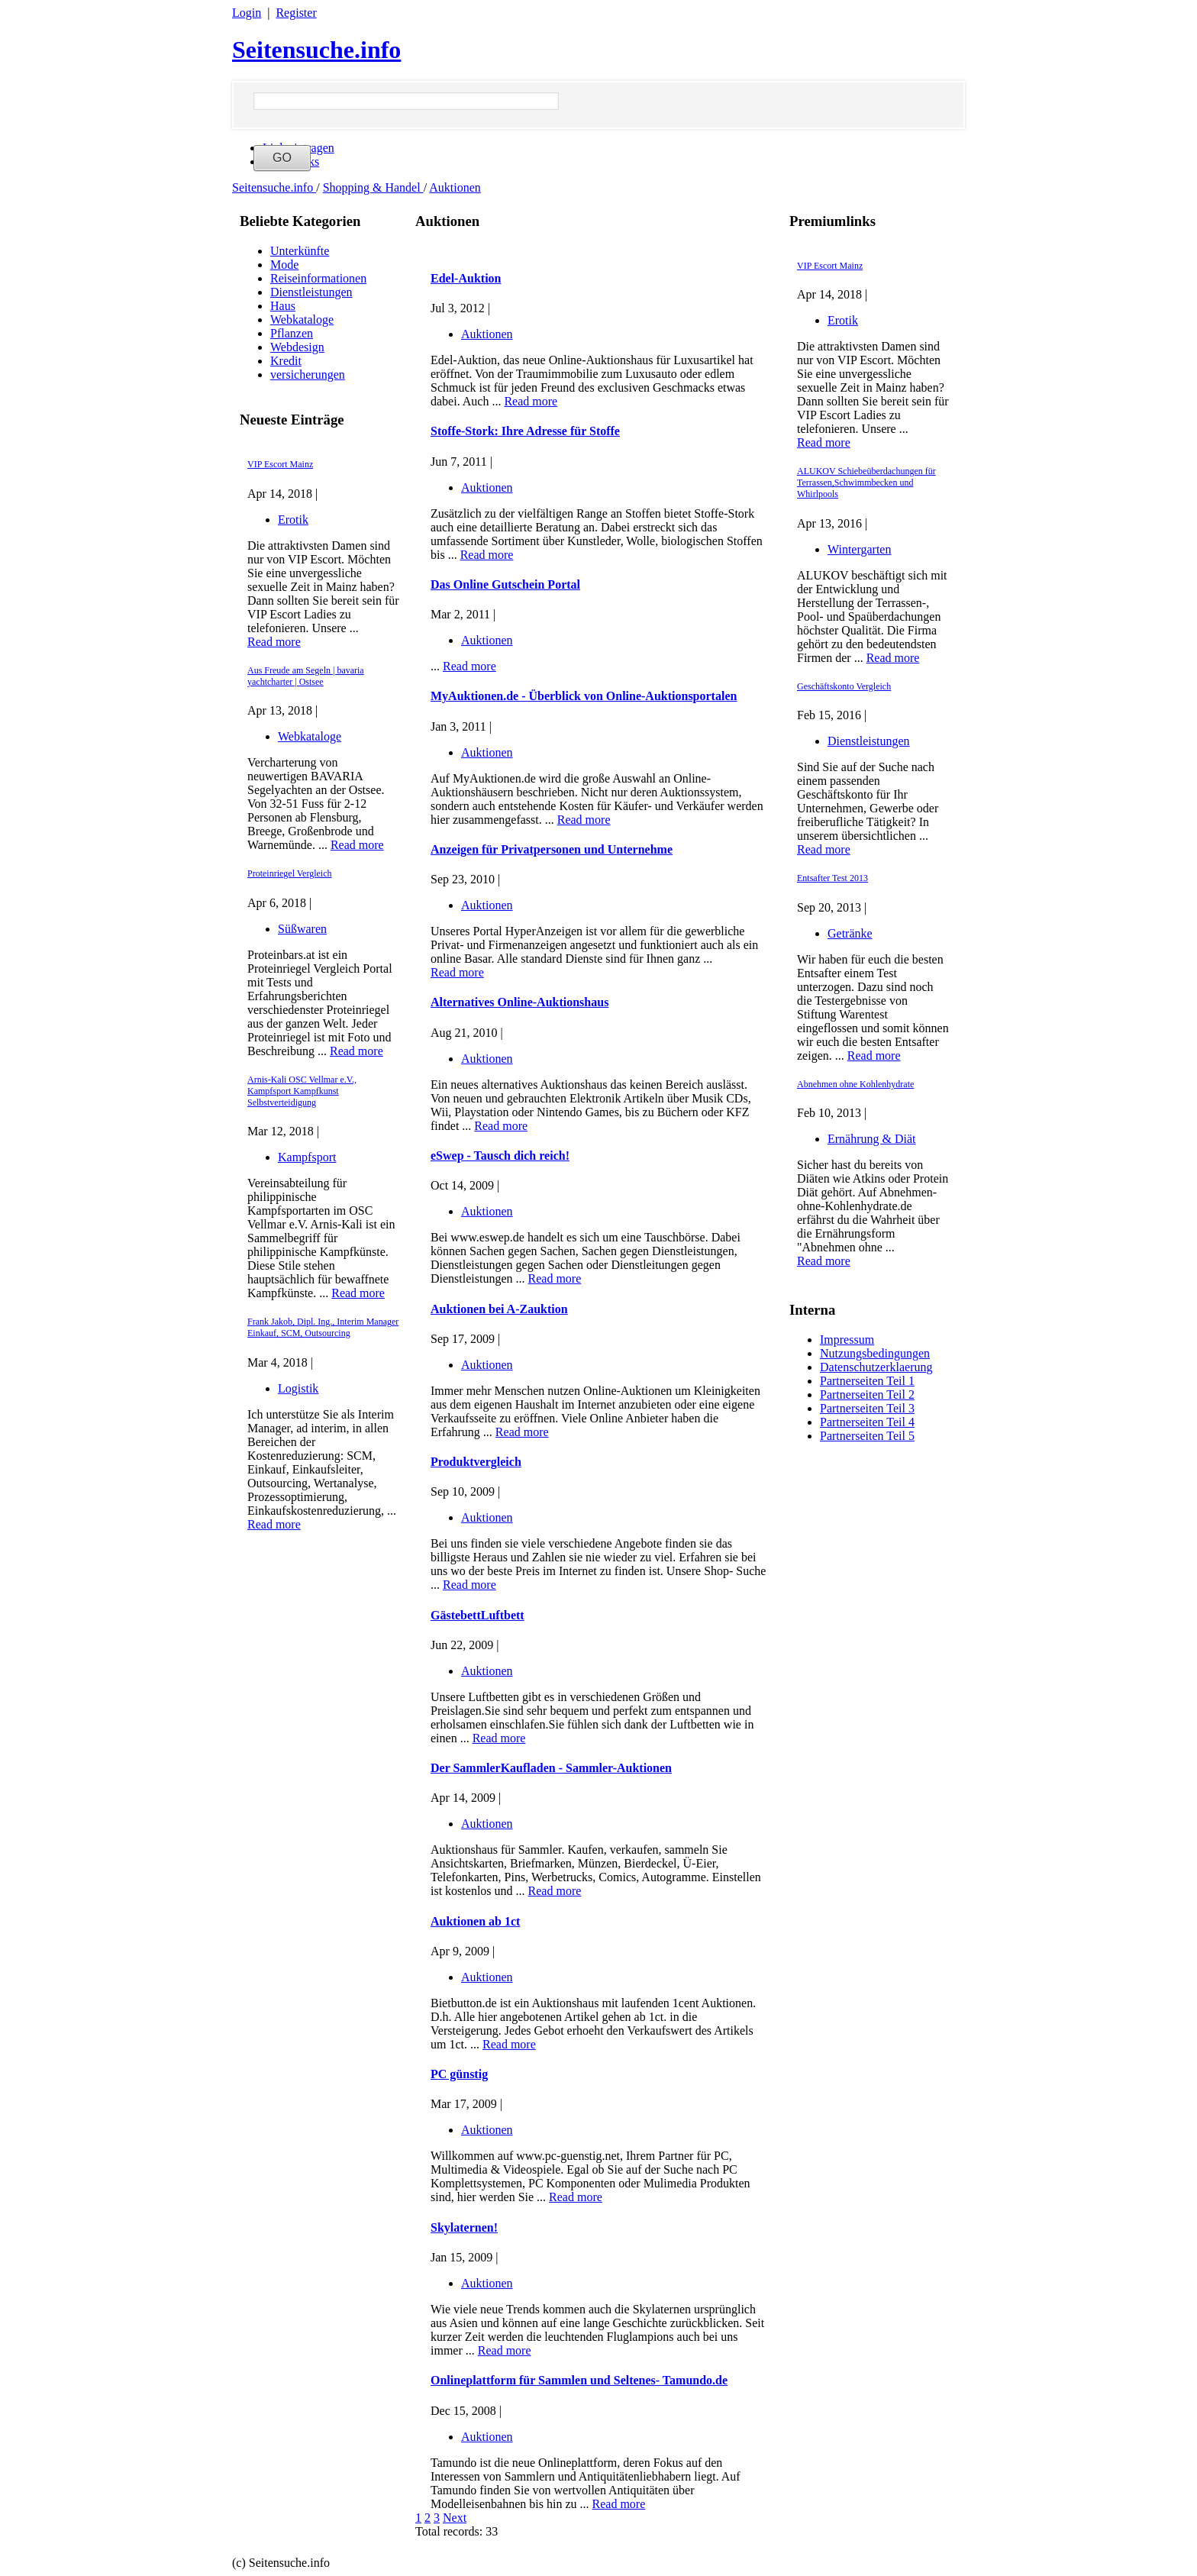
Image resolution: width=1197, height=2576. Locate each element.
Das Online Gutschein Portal (505, 584)
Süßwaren (302, 928)
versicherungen (307, 374)
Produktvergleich (476, 1461)
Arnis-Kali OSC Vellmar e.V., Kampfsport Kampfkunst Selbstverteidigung (302, 1091)
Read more (274, 641)
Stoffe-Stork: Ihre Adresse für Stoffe (525, 430)
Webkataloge (302, 319)
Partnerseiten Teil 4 (867, 1422)
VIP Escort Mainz (280, 464)
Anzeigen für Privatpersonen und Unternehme (552, 849)
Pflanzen (291, 333)
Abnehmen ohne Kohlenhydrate (855, 1084)
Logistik (298, 1388)
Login (246, 12)
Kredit (286, 360)
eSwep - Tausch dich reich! (500, 1155)
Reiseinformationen (318, 278)
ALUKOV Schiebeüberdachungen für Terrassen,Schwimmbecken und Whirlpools (866, 482)
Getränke (850, 933)
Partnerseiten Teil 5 (867, 1435)
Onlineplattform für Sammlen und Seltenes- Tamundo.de (579, 2380)
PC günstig (459, 2074)
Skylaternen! (464, 2227)
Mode (284, 264)
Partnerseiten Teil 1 (867, 1380)
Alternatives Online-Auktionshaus (519, 1002)
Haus (282, 305)
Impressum (847, 1339)
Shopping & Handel (373, 187)
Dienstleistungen (311, 292)
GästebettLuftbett (477, 1615)
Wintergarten (859, 549)
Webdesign (297, 347)
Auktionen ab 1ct (475, 1921)
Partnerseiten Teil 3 (867, 1408)
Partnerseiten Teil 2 (867, 1394)
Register (296, 12)
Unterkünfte (299, 250)
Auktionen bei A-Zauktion (499, 1309)
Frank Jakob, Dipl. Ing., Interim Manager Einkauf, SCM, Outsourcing (322, 1327)
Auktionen (455, 187)
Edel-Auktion (466, 278)
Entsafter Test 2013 (832, 878)
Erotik (293, 519)
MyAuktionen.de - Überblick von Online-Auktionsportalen (584, 695)
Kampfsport (307, 1157)
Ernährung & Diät (872, 1138)
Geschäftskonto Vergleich (844, 686)
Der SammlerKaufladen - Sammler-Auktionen (551, 1767)
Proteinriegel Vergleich (289, 873)
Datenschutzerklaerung (876, 1367)
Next (454, 2517)
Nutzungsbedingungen (875, 1353)
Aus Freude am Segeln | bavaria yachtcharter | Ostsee (305, 676)
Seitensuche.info (316, 49)
